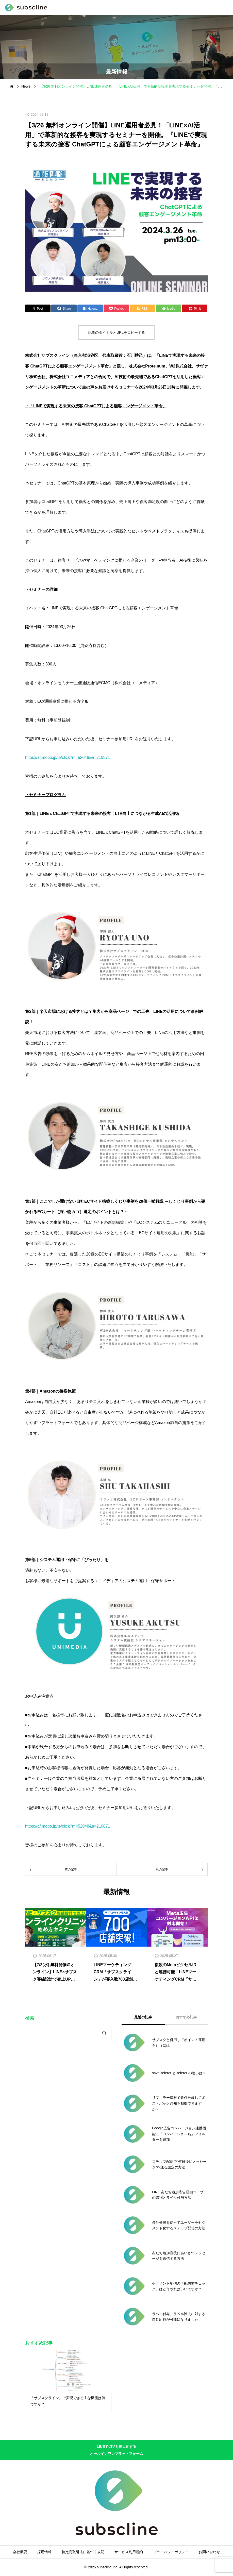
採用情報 (44, 2552)
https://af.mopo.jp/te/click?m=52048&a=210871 (67, 757)
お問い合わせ (209, 2552)
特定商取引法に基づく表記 (83, 2552)
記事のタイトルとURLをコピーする (116, 332)
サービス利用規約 (128, 2552)
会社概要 (20, 2552)
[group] (55, 1948)
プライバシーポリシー (171, 2552)
